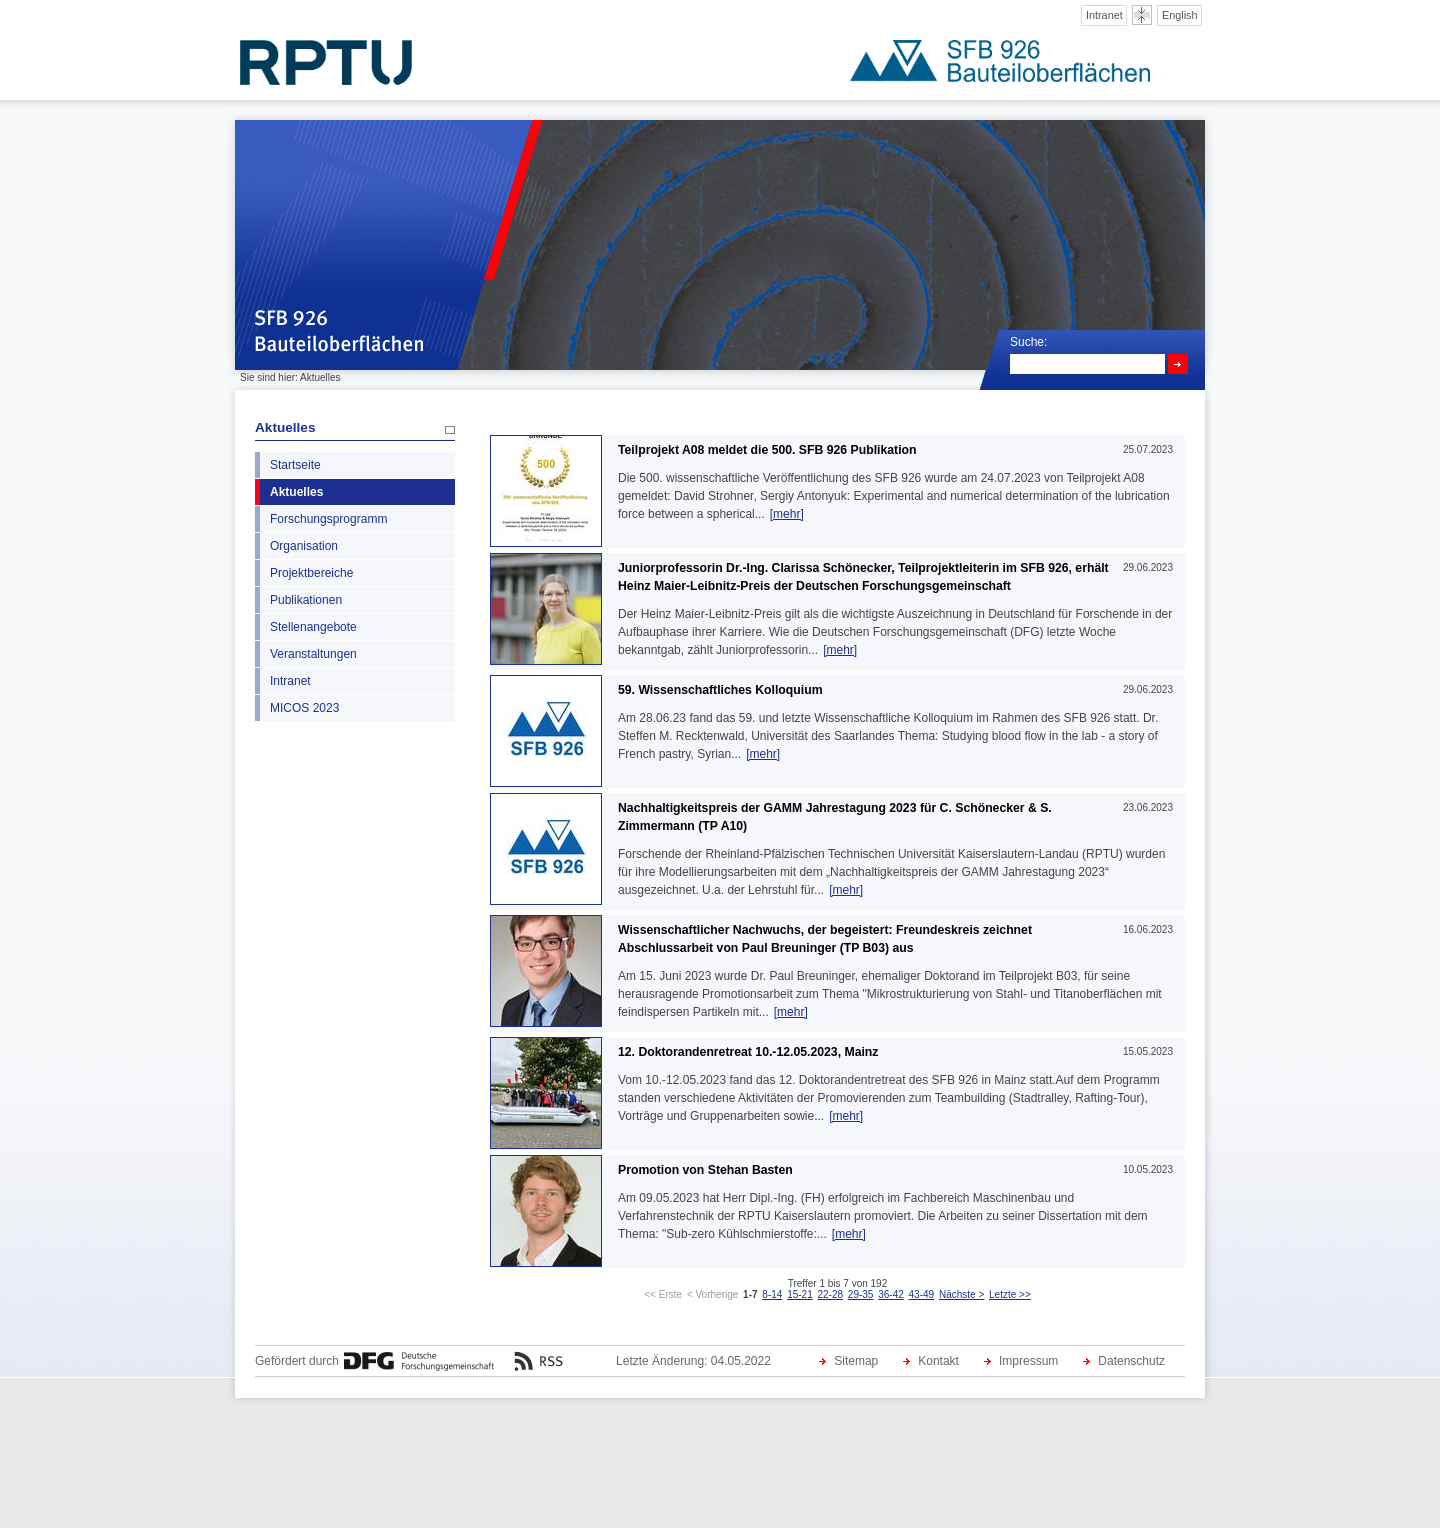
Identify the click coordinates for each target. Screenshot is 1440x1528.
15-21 (800, 1294)
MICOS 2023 (304, 708)
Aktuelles (285, 427)
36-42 (891, 1294)
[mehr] (787, 514)
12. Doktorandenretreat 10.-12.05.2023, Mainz (748, 1052)
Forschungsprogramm (328, 519)
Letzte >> (1010, 1294)
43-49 (922, 1294)
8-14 (772, 1294)
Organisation (304, 546)
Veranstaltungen (313, 654)
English (1180, 15)
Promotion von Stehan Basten (705, 1170)
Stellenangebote (313, 627)
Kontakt (938, 1361)
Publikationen (306, 600)
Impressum (1028, 1361)
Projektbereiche (311, 573)
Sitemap (856, 1361)
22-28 (830, 1294)
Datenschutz (1131, 1361)
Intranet (1104, 15)
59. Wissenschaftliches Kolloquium (720, 690)
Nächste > (961, 1294)
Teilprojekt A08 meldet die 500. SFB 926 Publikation (767, 450)
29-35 (861, 1294)
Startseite (295, 465)
